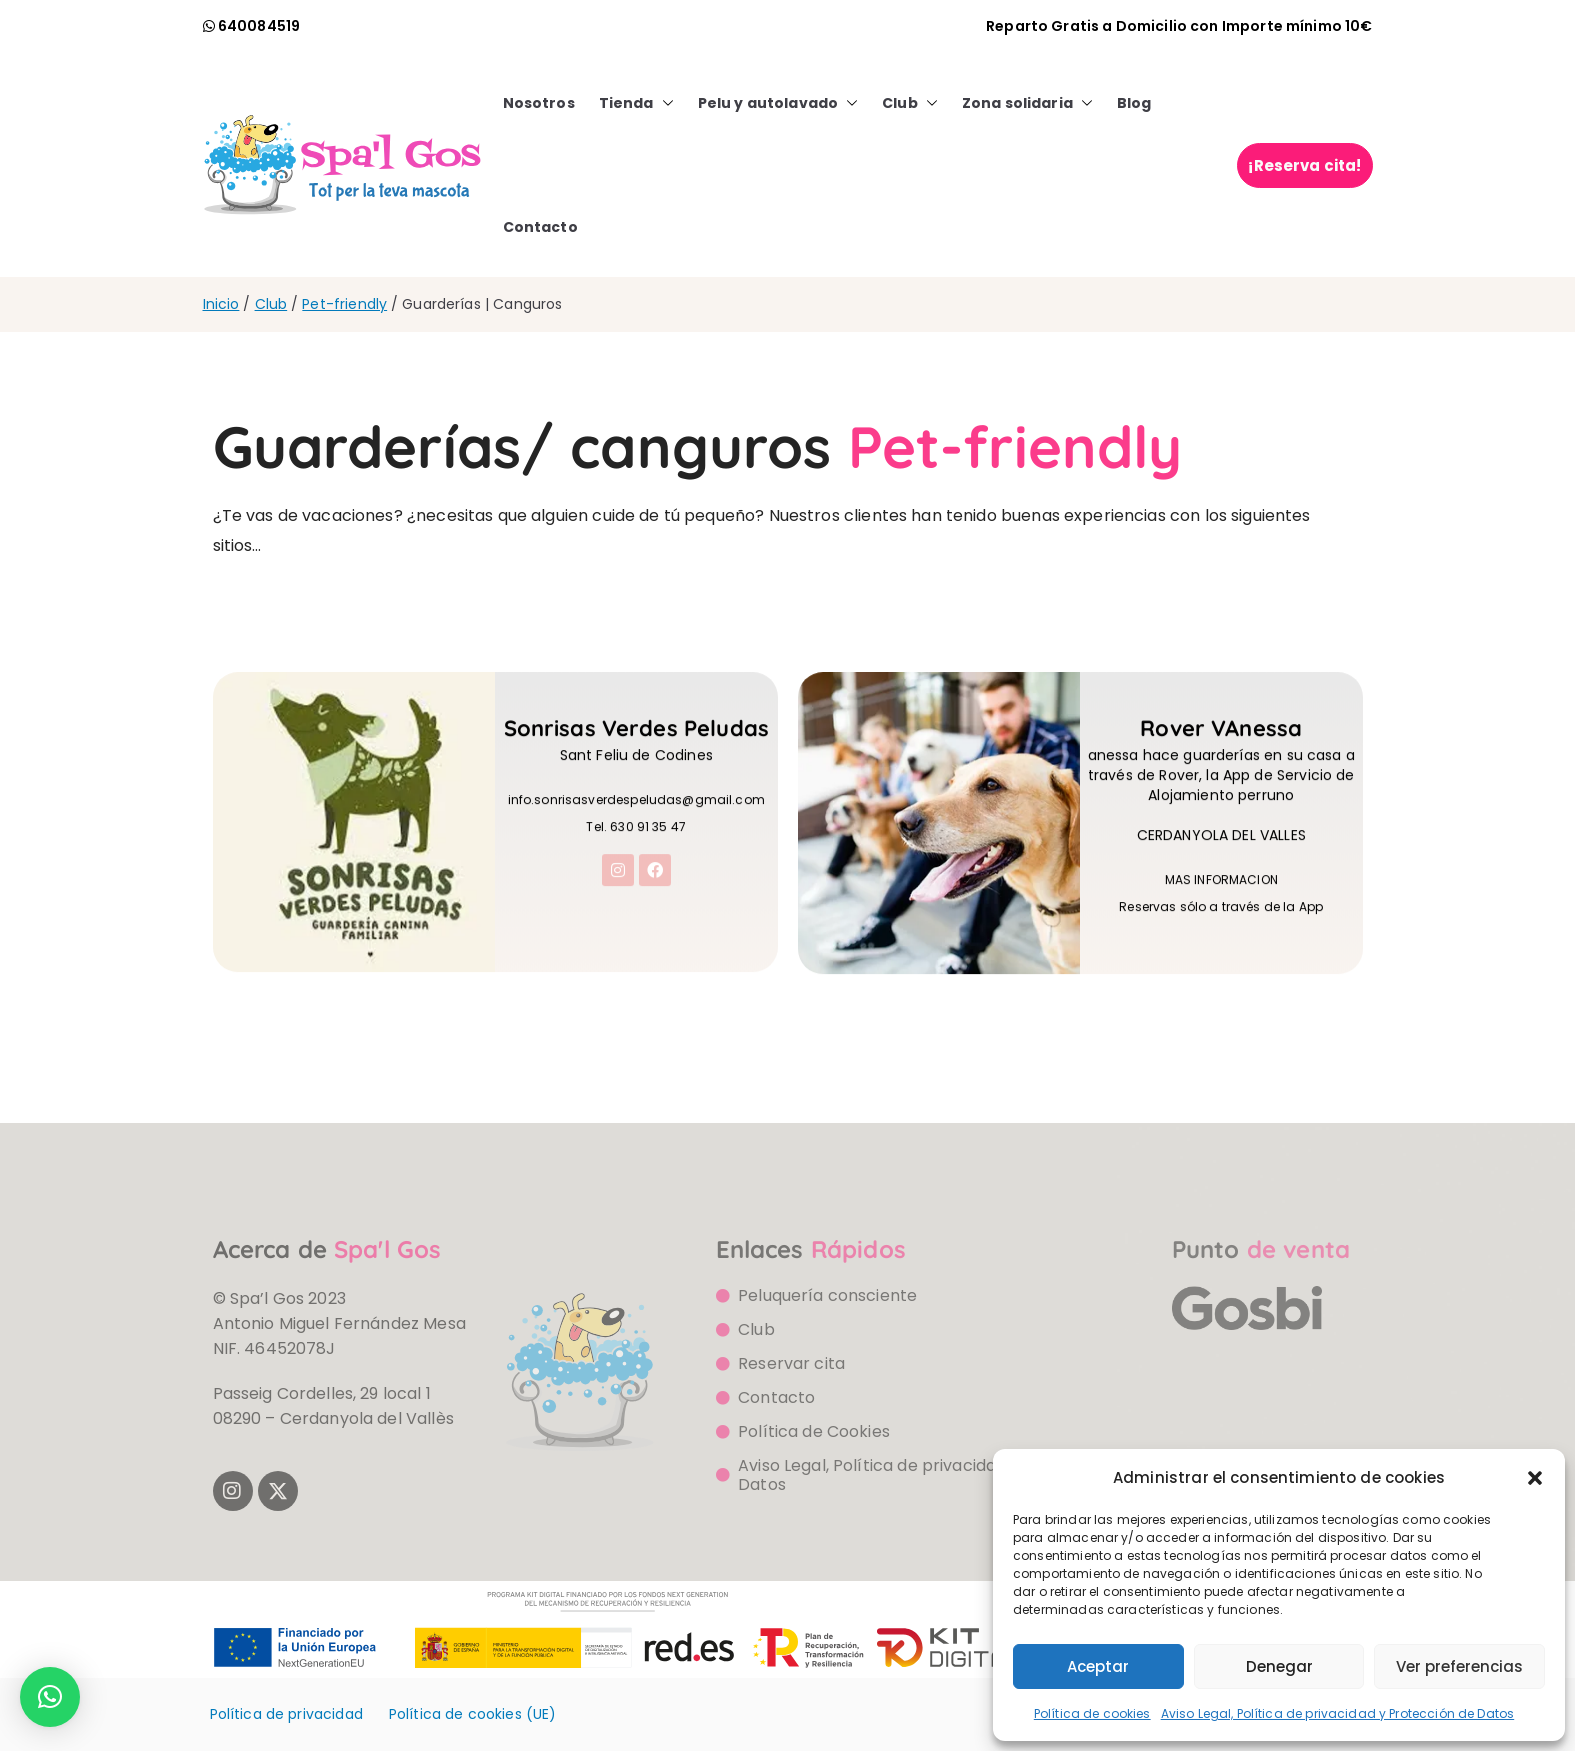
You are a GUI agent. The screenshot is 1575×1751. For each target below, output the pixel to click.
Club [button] (910, 103)
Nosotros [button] (539, 103)
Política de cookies (1092, 1713)
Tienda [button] (636, 103)
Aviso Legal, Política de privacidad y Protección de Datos (1338, 1713)
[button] (1535, 1478)
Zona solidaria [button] (1027, 103)
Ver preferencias (1459, 1666)
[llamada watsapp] (252, 26)
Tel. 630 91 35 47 (636, 852)
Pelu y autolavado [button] (778, 103)
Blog (1134, 103)
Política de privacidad (286, 1714)
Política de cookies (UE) (473, 1714)
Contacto (540, 227)
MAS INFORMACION (1221, 905)
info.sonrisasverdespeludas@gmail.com (636, 825)
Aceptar (1098, 1666)
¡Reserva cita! (1304, 165)
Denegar (1279, 1666)
